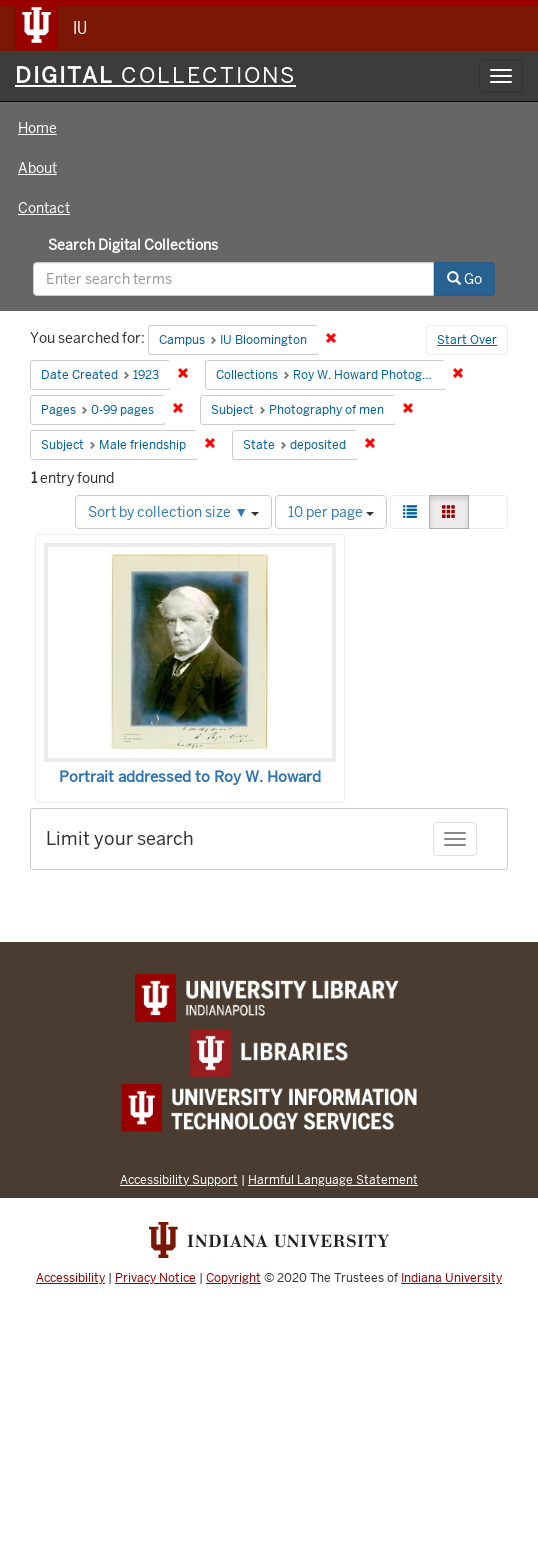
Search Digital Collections (133, 245)
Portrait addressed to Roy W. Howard (190, 777)
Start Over (467, 340)
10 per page (331, 512)
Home (37, 128)
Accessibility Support (179, 1179)
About (37, 168)
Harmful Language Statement (333, 1179)
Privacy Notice (155, 1278)
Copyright (233, 1278)
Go (464, 279)
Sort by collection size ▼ (173, 512)
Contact (44, 208)
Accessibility (70, 1278)
